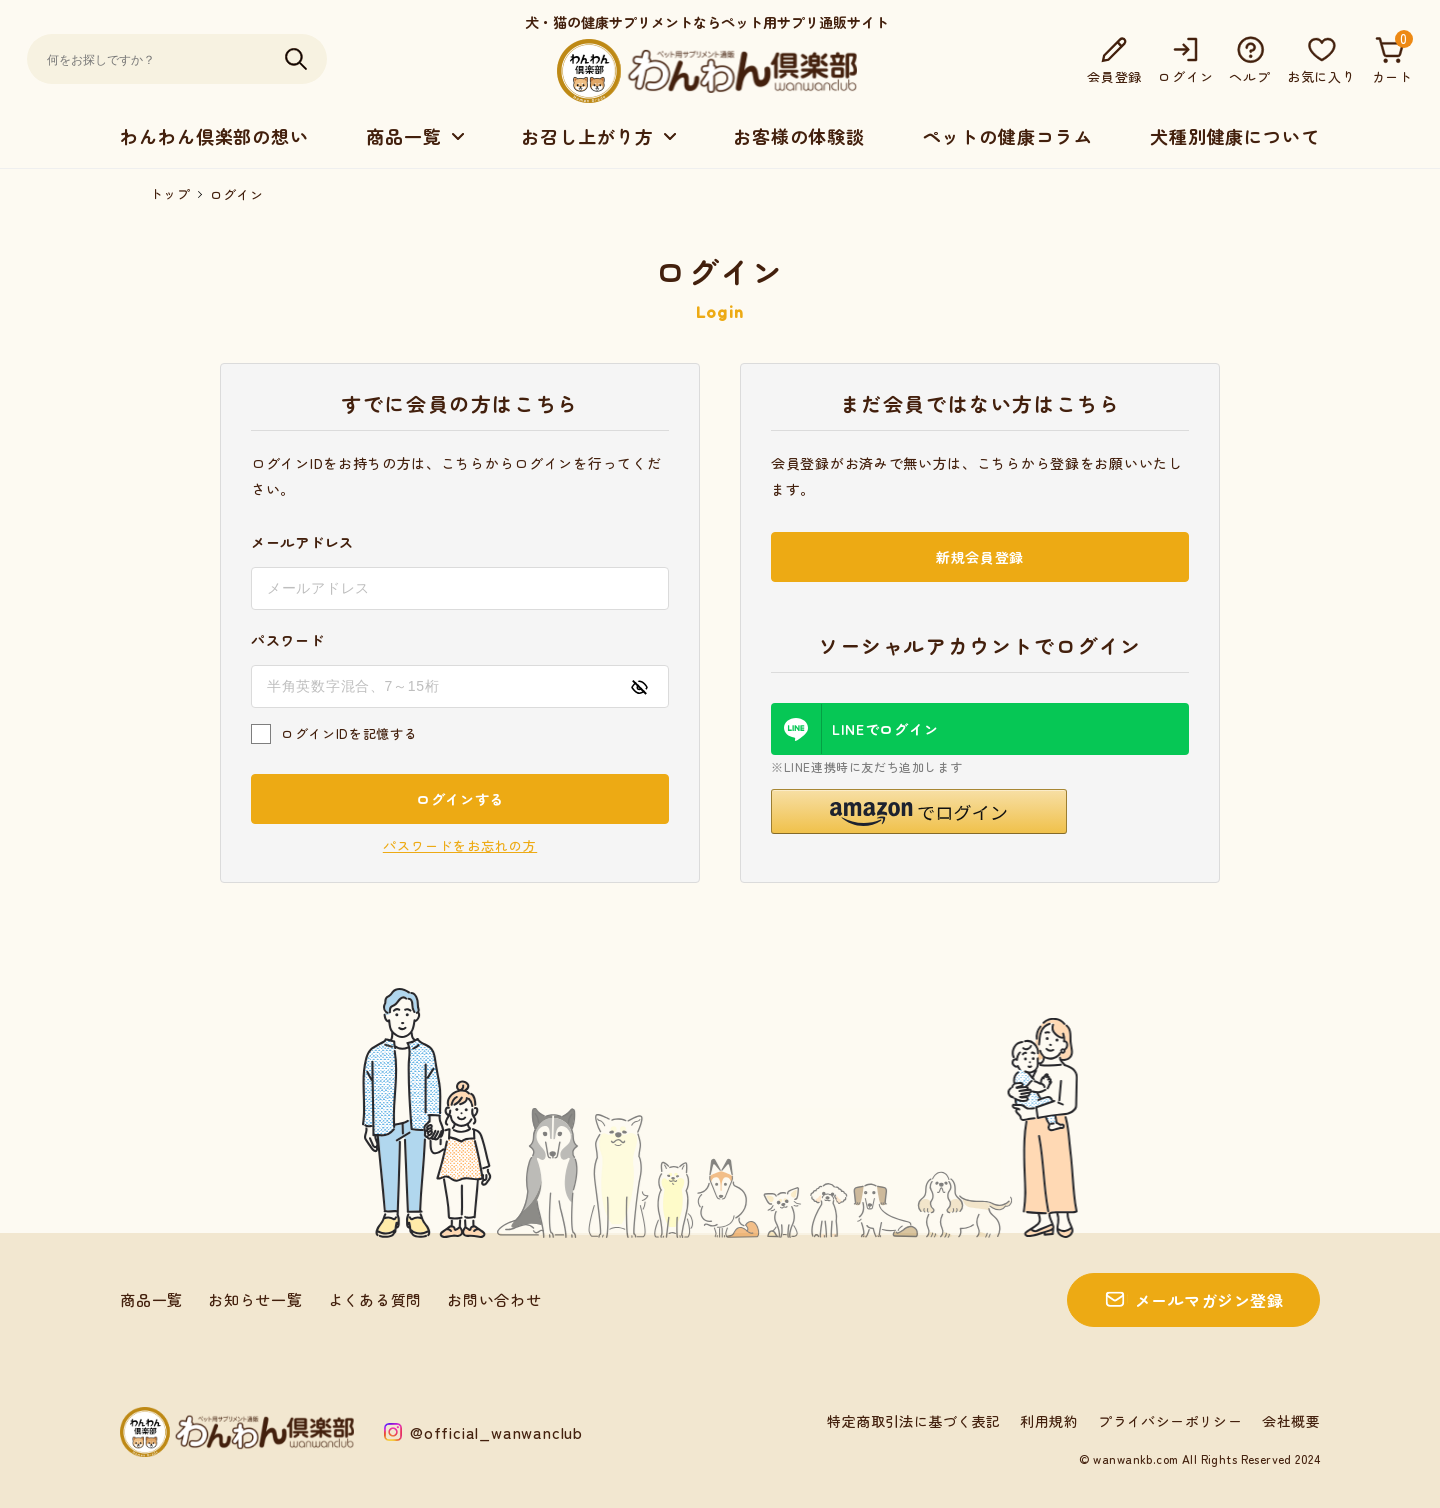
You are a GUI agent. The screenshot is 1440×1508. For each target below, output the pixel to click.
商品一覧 (151, 1299)
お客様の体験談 (799, 136)
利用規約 (1049, 1421)
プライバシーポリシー (1170, 1421)
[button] (919, 811)
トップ (170, 194)
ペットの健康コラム (1007, 136)
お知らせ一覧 (255, 1299)
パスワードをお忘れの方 (460, 845)
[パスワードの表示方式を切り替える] (639, 686)
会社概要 (1291, 1421)
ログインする (460, 799)
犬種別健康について (1235, 136)
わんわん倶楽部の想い (214, 136)
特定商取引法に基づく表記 (913, 1421)
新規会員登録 (980, 557)
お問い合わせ (494, 1299)
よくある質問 (375, 1299)
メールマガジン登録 (1209, 1300)
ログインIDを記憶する (349, 733)
